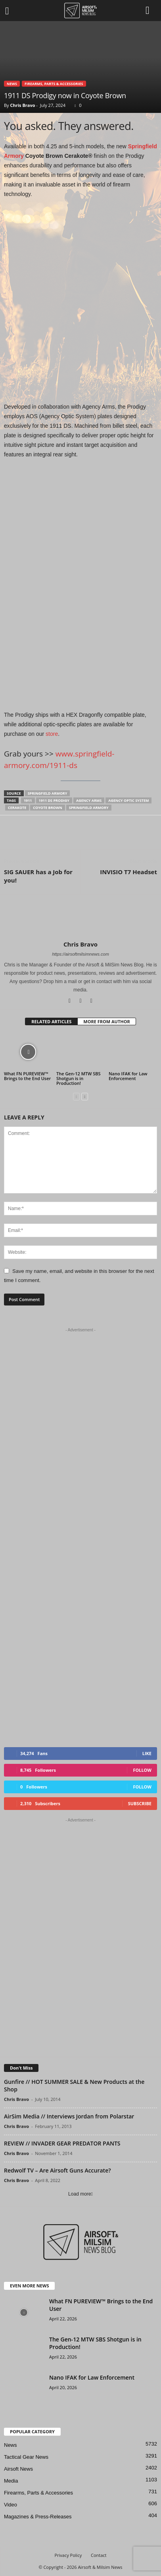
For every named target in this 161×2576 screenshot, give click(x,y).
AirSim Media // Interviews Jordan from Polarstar (69, 2116)
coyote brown (47, 807)
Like (146, 1753)
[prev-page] (76, 1096)
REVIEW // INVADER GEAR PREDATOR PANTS (62, 2143)
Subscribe (139, 1803)
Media (11, 2481)
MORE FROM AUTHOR (106, 1021)
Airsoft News (18, 2469)
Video (10, 2505)
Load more (80, 2194)
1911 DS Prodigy (54, 800)
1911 (28, 800)
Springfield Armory (47, 793)
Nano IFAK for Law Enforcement (128, 1076)
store (52, 734)
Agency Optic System (128, 800)
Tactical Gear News (26, 2457)
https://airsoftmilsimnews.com (80, 954)
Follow (142, 1770)
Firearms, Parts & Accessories (54, 83)
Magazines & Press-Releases (38, 2517)
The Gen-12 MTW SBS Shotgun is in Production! (78, 1078)
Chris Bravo (22, 105)
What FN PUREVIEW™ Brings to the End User (27, 1076)
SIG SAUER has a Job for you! (38, 876)
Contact (99, 2555)
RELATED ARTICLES (51, 1021)
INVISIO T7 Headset (128, 872)
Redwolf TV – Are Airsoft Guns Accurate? (57, 2170)
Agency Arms (89, 800)
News (12, 83)
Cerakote (17, 807)
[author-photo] (80, 917)
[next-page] (84, 1096)
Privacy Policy (68, 2555)
